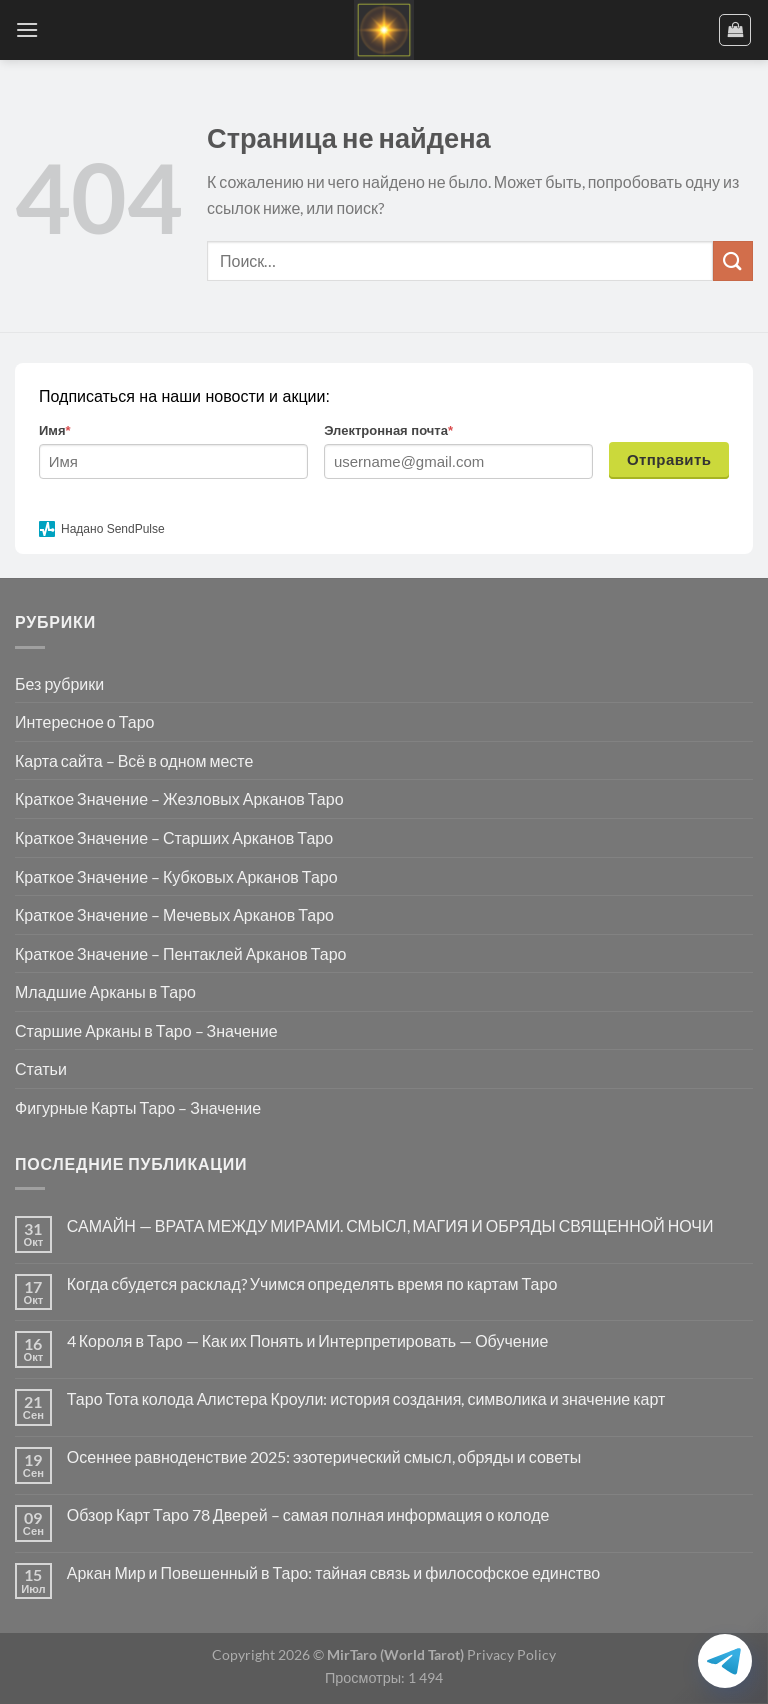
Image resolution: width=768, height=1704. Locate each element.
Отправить (669, 459)
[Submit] (733, 260)
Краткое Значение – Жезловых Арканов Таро (179, 798)
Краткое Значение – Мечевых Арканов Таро (174, 914)
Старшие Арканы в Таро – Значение (146, 1030)
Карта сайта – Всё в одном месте (134, 760)
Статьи (41, 1068)
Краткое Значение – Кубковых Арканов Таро (176, 876)
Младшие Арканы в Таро (105, 991)
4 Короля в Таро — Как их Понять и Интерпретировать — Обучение (308, 1340)
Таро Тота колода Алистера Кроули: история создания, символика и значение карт (366, 1398)
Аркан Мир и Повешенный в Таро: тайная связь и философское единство (333, 1572)
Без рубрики (59, 683)
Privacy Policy (510, 1654)
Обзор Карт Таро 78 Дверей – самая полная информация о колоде (308, 1514)
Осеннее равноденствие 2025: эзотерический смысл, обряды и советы (324, 1456)
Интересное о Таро (84, 721)
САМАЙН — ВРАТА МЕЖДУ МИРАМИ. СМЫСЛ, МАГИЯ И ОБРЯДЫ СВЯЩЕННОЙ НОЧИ (390, 1225)
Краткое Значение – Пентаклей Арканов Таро (180, 953)
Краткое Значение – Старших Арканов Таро (174, 837)
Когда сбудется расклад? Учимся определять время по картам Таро (312, 1283)
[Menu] (27, 29)
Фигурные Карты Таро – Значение (138, 1107)
